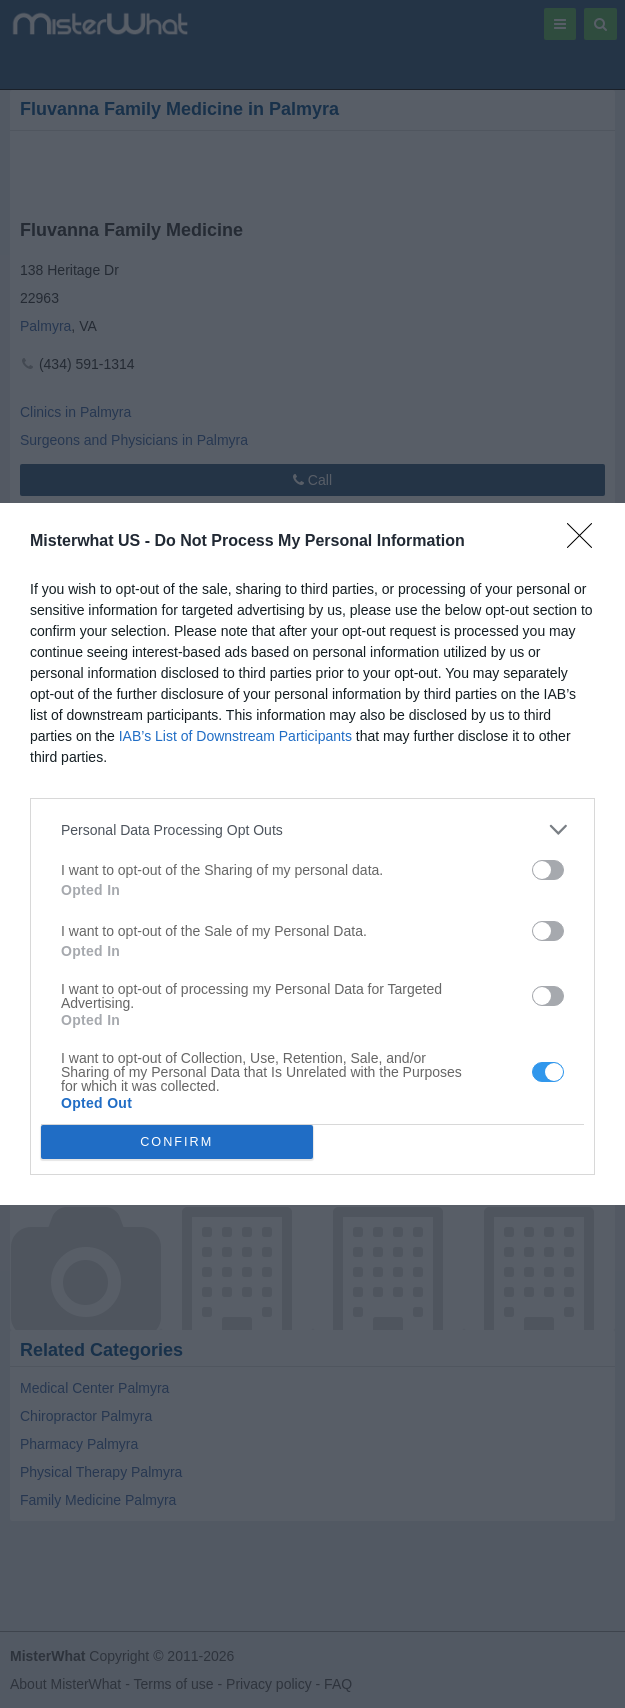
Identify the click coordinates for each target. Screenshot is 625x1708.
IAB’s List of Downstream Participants (235, 736)
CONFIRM (176, 1142)
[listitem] (312, 829)
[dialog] (312, 854)
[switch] (548, 870)
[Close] (586, 542)
